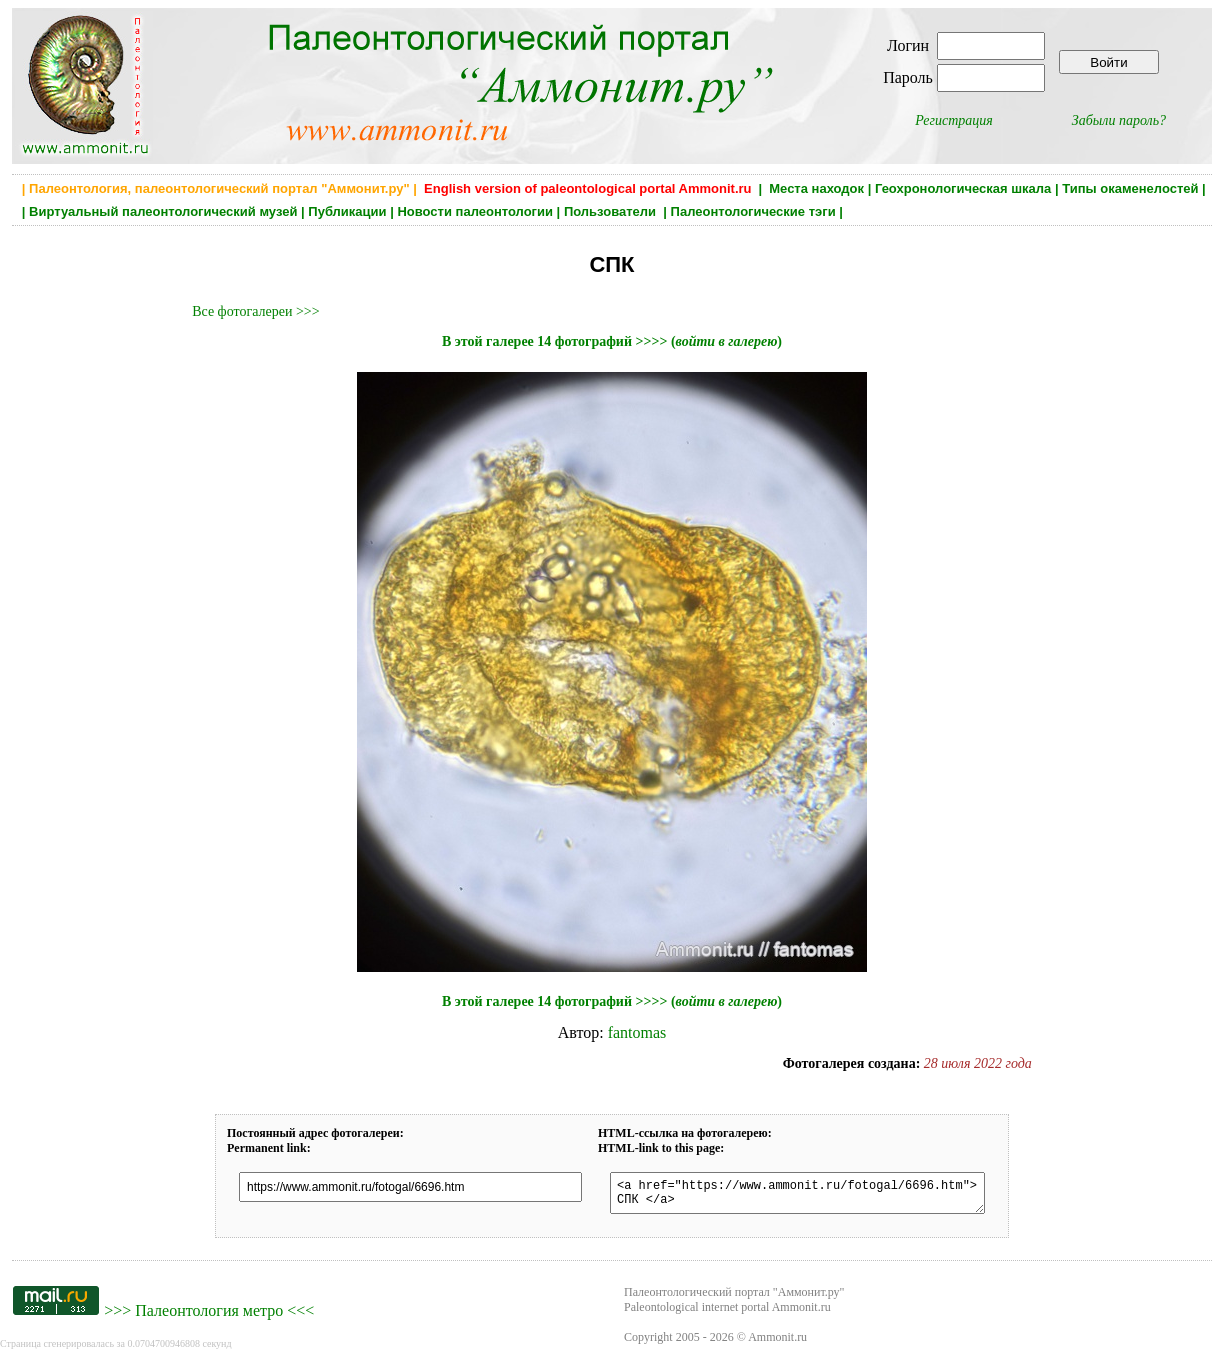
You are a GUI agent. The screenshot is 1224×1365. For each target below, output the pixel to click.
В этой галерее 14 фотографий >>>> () (612, 341)
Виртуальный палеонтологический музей (163, 211)
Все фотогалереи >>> (255, 311)
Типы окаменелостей (1130, 188)
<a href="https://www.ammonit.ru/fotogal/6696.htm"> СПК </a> (797, 1196)
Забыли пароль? (1119, 120)
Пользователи (612, 211)
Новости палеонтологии (475, 211)
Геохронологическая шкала (963, 188)
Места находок (816, 188)
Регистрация (954, 120)
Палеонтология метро (209, 1316)
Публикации (347, 211)
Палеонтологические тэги (753, 211)
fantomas (637, 1032)
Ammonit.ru (777, 1343)
